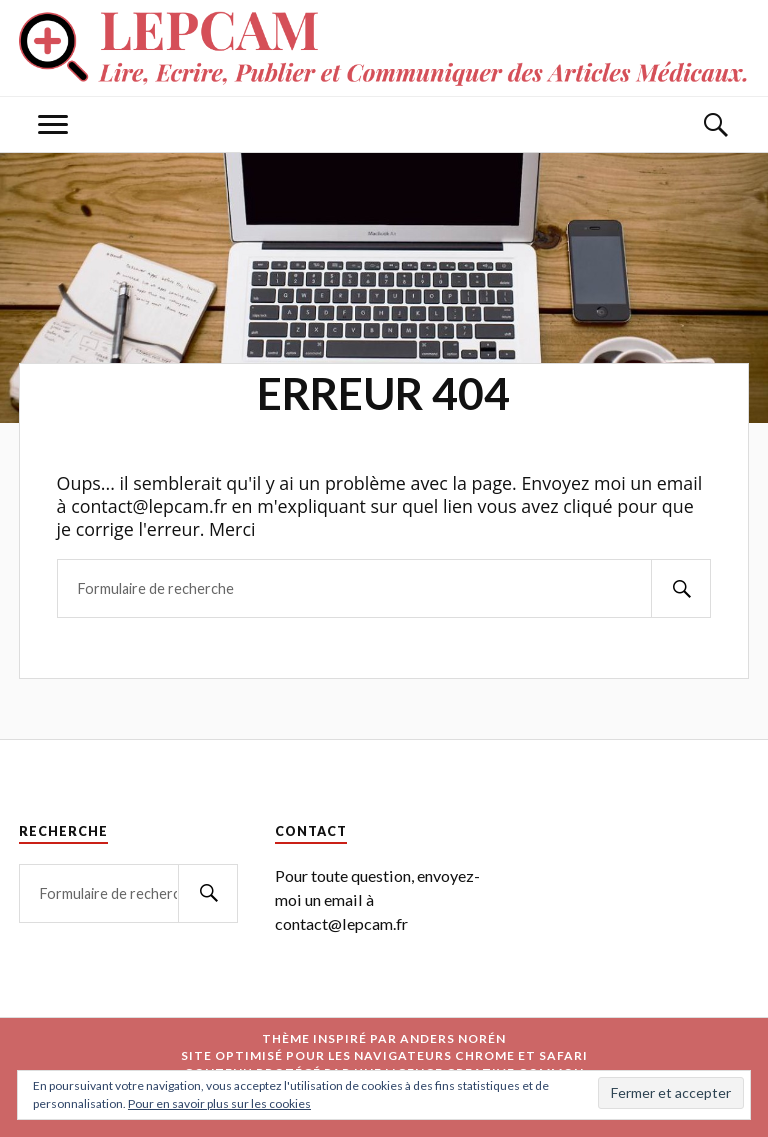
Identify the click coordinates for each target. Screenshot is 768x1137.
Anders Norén (453, 1038)
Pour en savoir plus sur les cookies (219, 1103)
